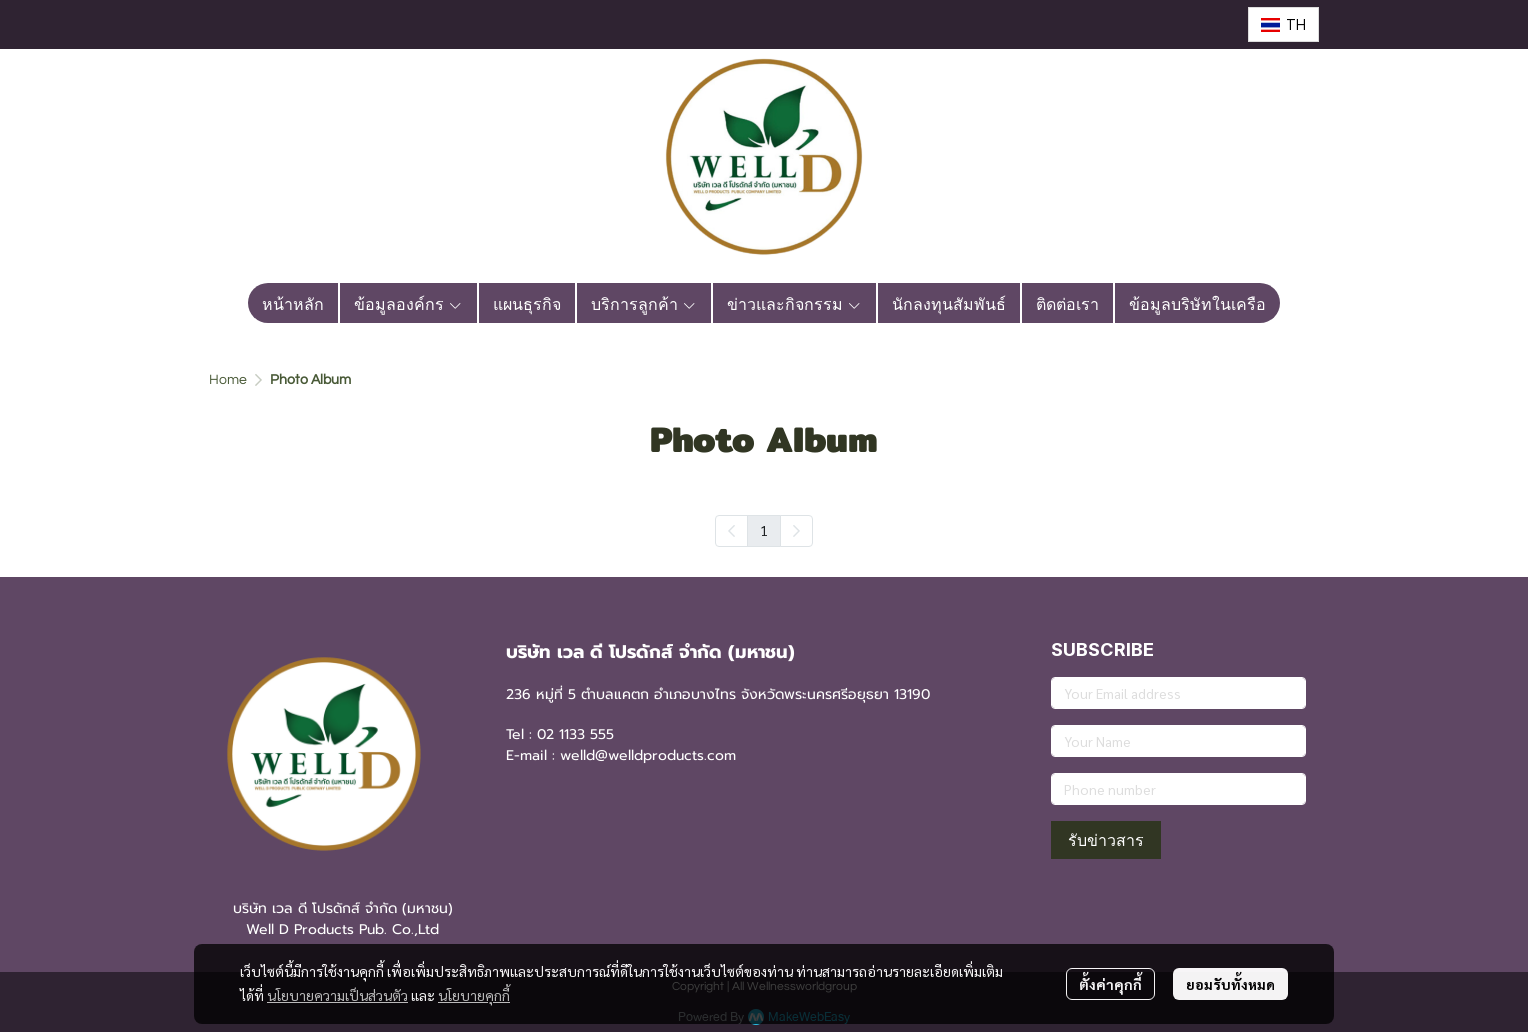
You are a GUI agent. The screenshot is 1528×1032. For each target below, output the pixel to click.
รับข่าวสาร (1106, 840)
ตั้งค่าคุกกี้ (1110, 984)
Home (228, 380)
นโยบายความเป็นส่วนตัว (337, 995)
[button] (1283, 24)
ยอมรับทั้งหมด (1230, 984)
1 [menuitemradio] (764, 530)
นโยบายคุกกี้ (474, 995)
